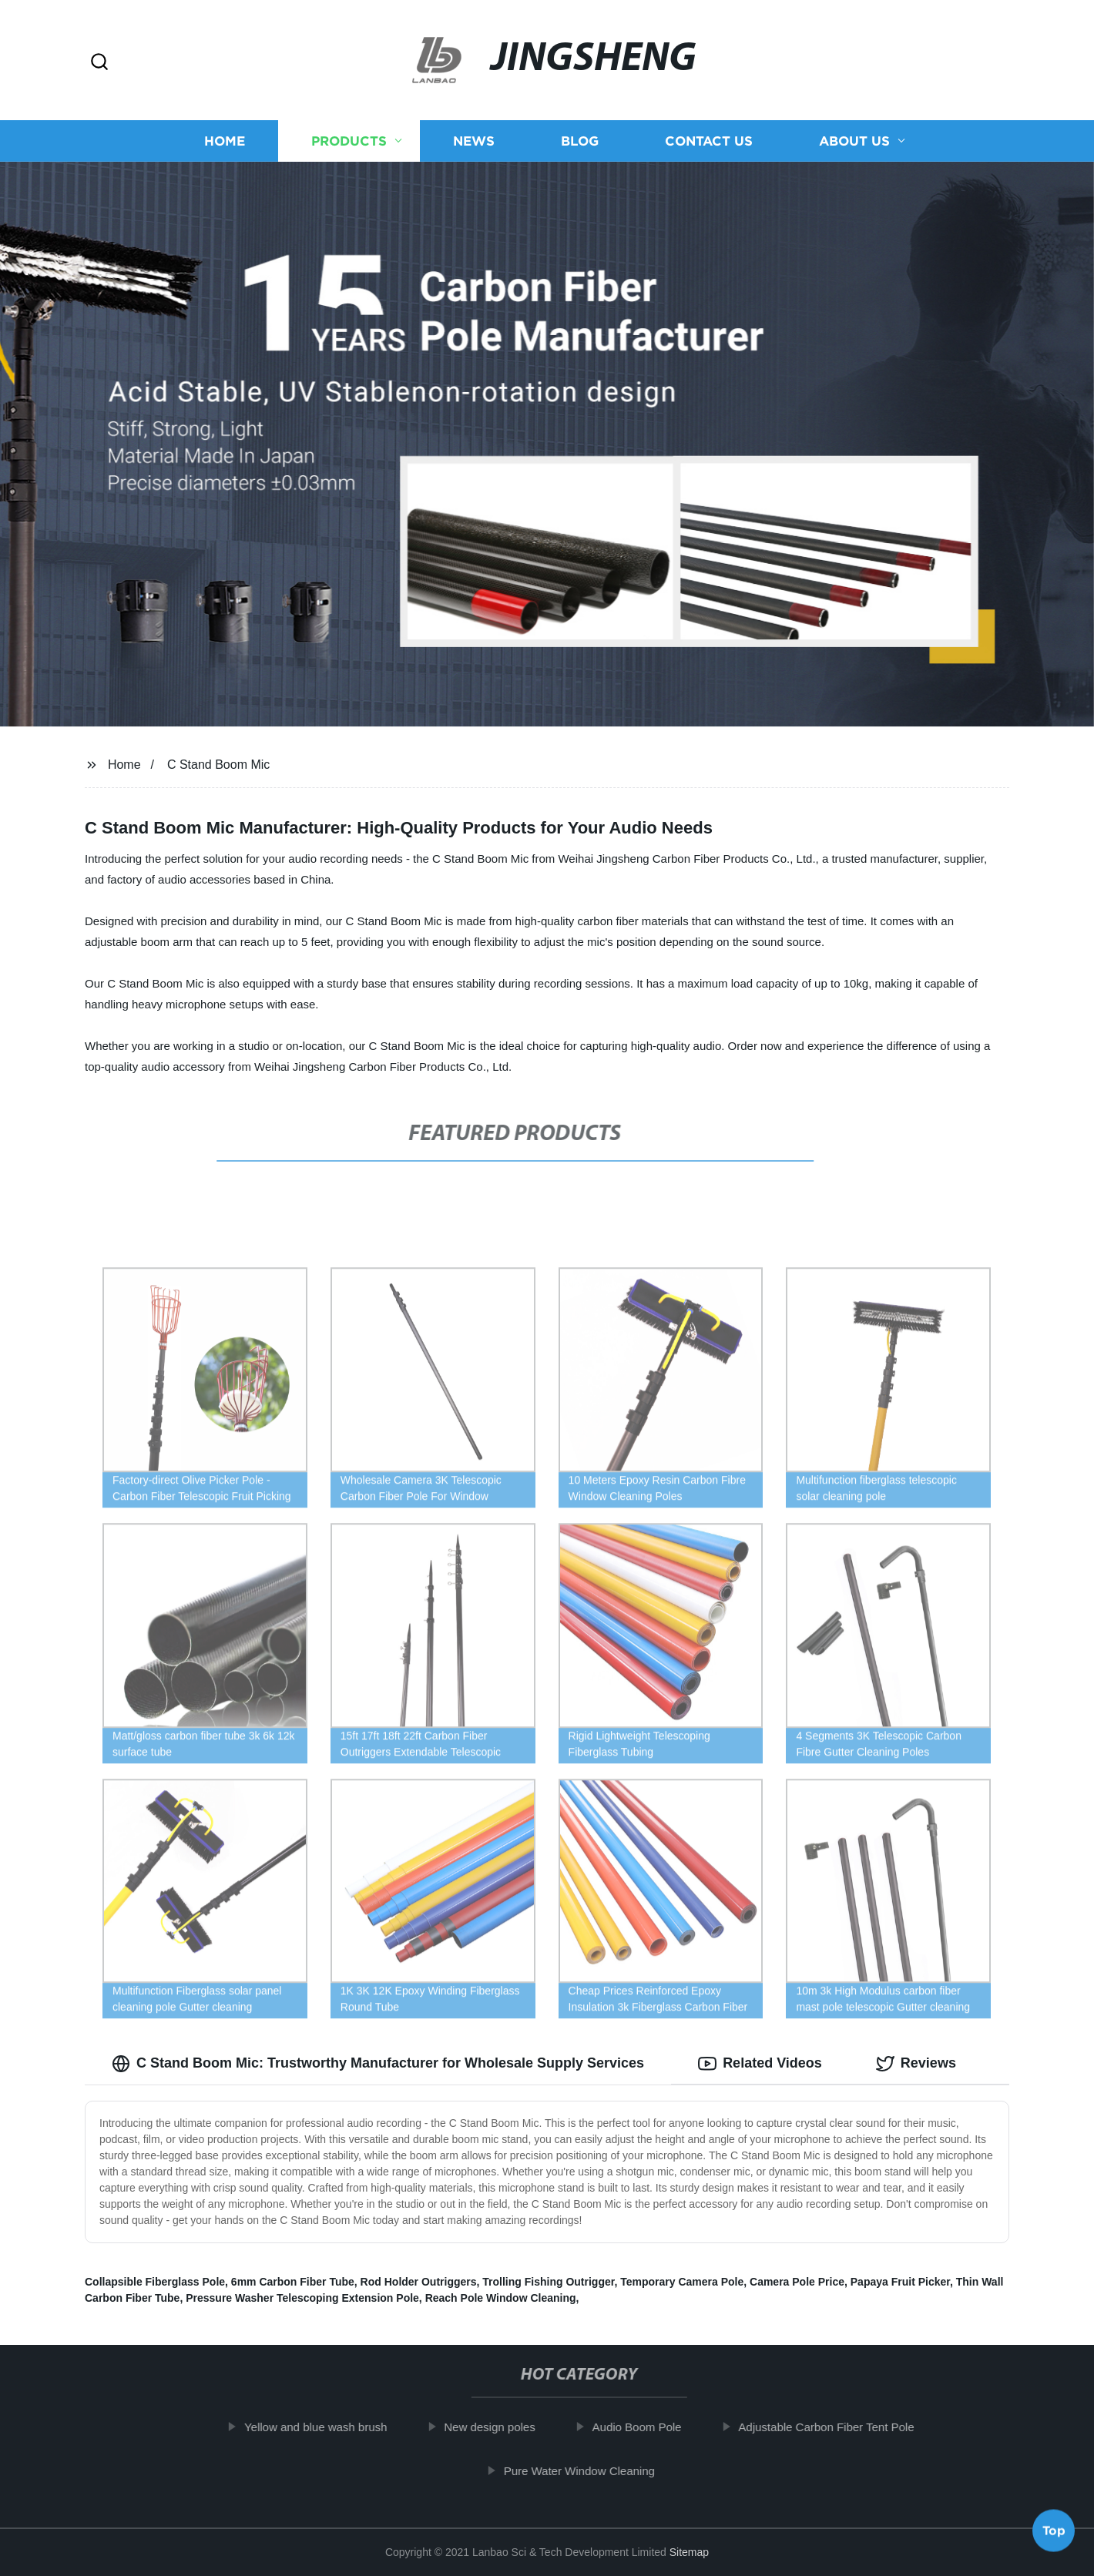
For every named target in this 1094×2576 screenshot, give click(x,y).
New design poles (508, 2426)
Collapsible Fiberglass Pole (155, 2282)
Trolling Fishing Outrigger (548, 2282)
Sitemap (689, 2552)
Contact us (709, 140)
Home (224, 140)
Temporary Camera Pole (681, 2282)
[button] (99, 63)
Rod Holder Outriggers (419, 2282)
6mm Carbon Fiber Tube (292, 2282)
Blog (580, 140)
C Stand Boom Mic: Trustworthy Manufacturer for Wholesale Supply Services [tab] (378, 2063)
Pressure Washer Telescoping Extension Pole (302, 2298)
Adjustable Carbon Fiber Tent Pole (845, 2426)
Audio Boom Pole (656, 2426)
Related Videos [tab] (760, 2063)
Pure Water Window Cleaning (598, 2470)
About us (854, 140)
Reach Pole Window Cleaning (500, 2298)
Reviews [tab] (916, 2063)
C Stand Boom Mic (218, 764)
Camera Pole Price (797, 2282)
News (474, 140)
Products (349, 140)
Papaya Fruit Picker (900, 2282)
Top (1053, 2534)
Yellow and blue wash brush (334, 2426)
